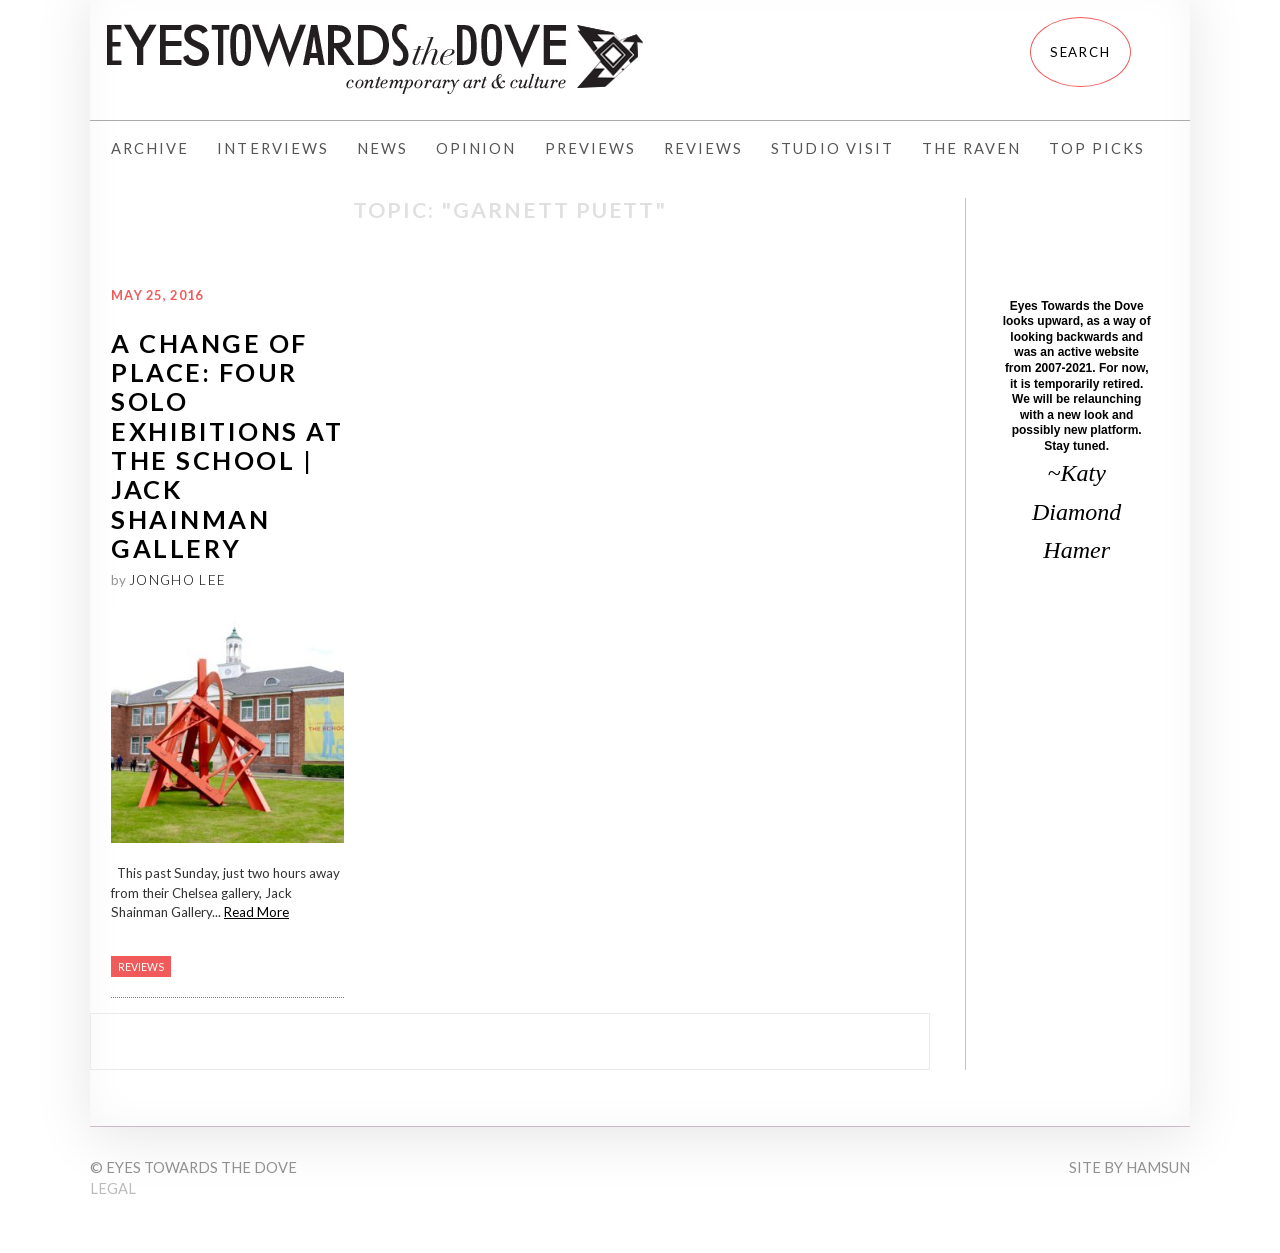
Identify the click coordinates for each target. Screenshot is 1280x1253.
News (382, 148)
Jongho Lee (177, 580)
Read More (256, 912)
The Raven (971, 148)
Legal (113, 1188)
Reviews (703, 148)
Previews (590, 148)
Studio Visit (832, 148)
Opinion (476, 148)
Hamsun (1158, 1167)
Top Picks (1096, 148)
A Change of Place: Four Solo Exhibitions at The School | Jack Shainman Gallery (227, 445)
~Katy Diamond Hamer (1076, 511)
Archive (150, 148)
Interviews (273, 148)
